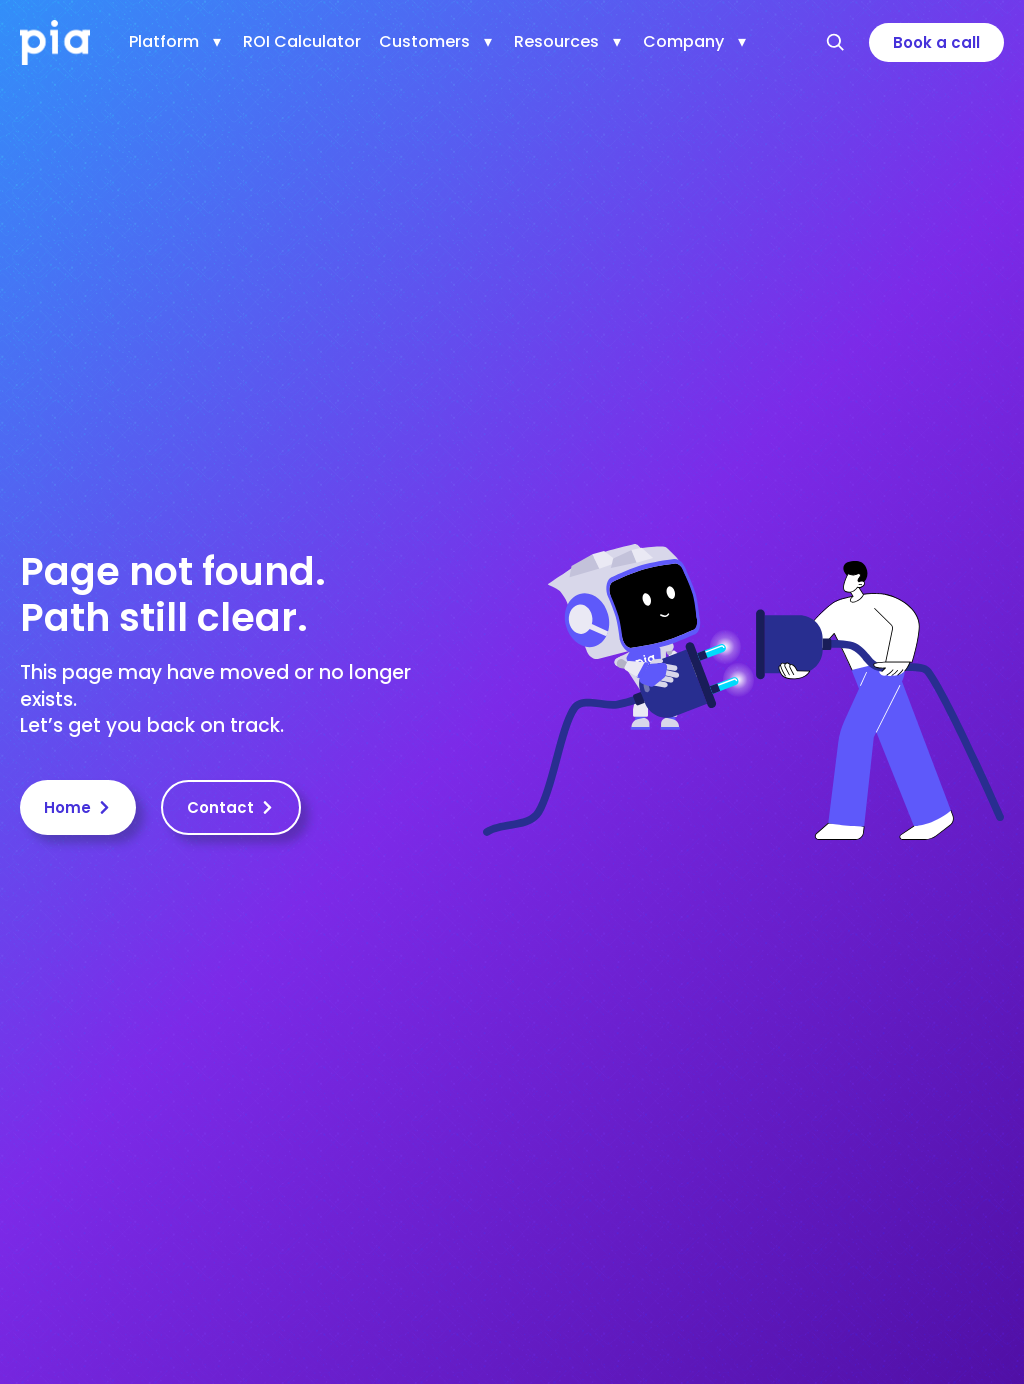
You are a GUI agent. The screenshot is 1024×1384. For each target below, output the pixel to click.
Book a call (936, 42)
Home (78, 807)
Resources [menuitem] (556, 41)
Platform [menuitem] (164, 41)
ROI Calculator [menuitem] (302, 41)
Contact (231, 807)
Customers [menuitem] (424, 41)
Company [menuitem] (683, 41)
